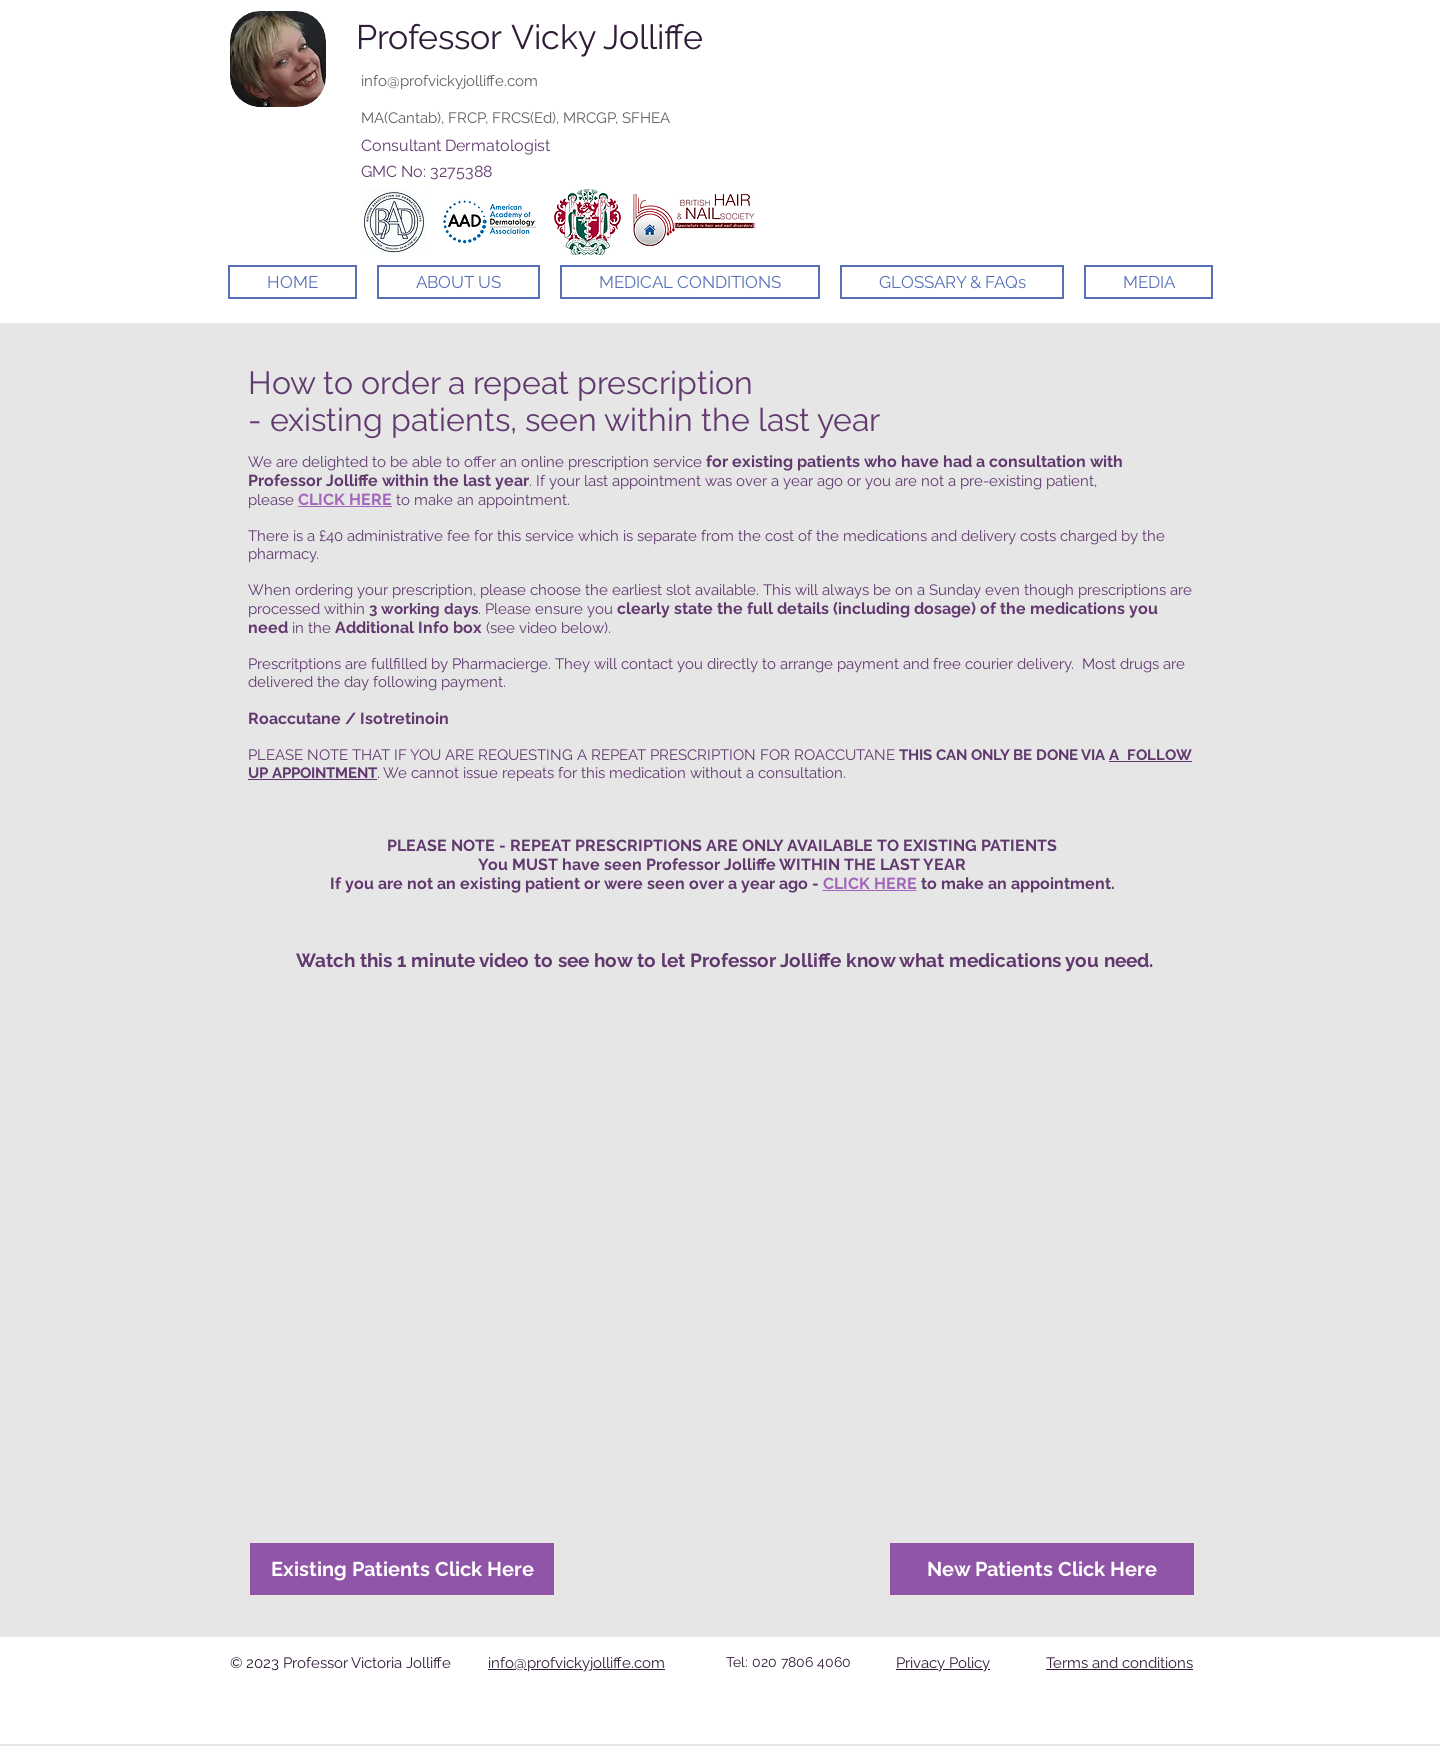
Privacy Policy (943, 1663)
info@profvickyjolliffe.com (449, 81)
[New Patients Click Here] (1042, 1569)
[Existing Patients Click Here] (402, 1569)
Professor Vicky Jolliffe (529, 37)
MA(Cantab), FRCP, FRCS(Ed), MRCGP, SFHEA (515, 118)
